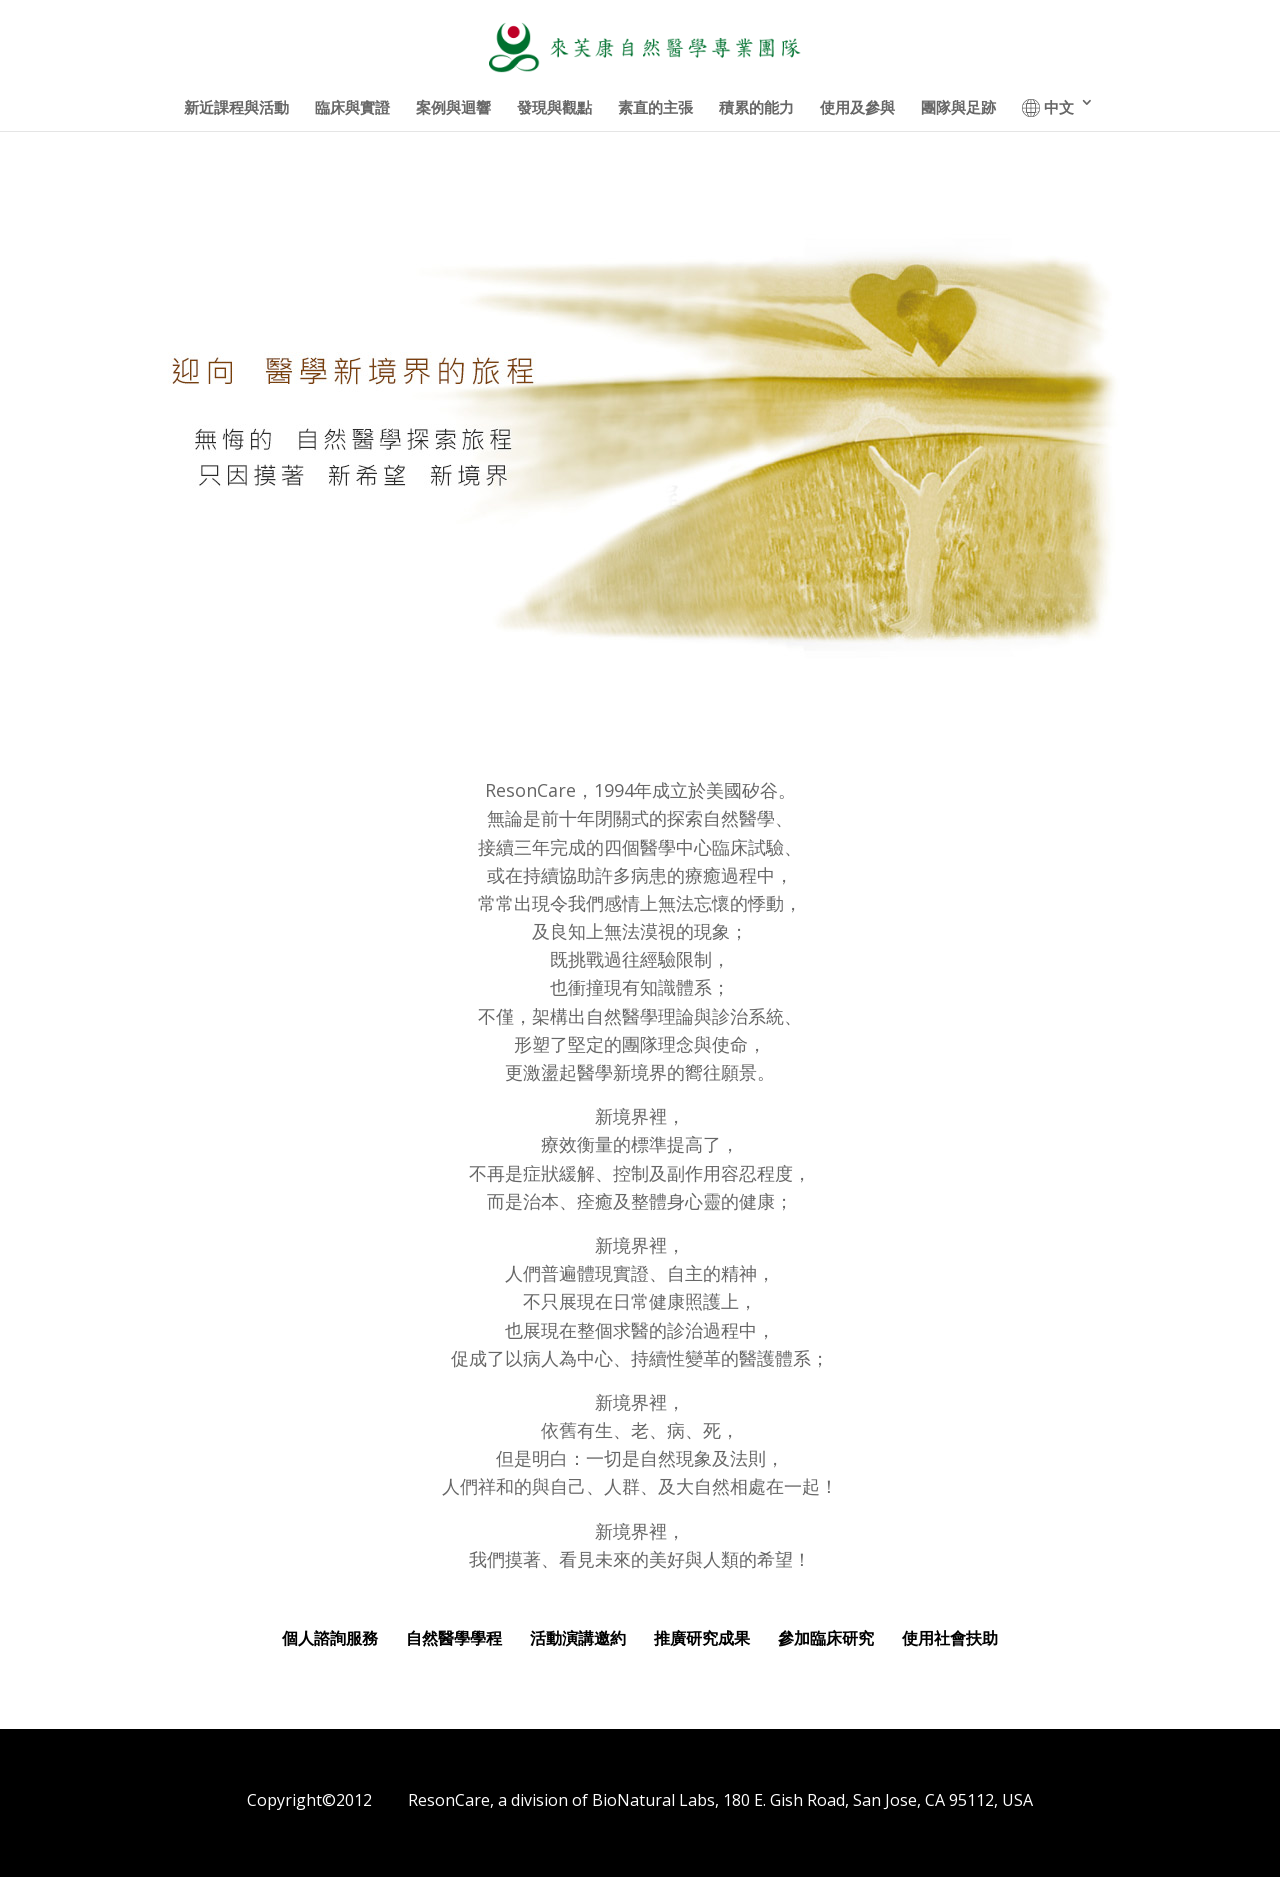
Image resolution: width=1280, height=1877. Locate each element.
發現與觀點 (554, 108)
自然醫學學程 (460, 1638)
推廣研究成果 (708, 1638)
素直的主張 (655, 108)
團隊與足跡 (958, 108)
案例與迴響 (453, 108)
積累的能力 (756, 108)
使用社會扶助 (950, 1638)
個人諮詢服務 (330, 1638)
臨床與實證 (352, 108)
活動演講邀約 (578, 1638)
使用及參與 (857, 108)
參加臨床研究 (828, 1638)
